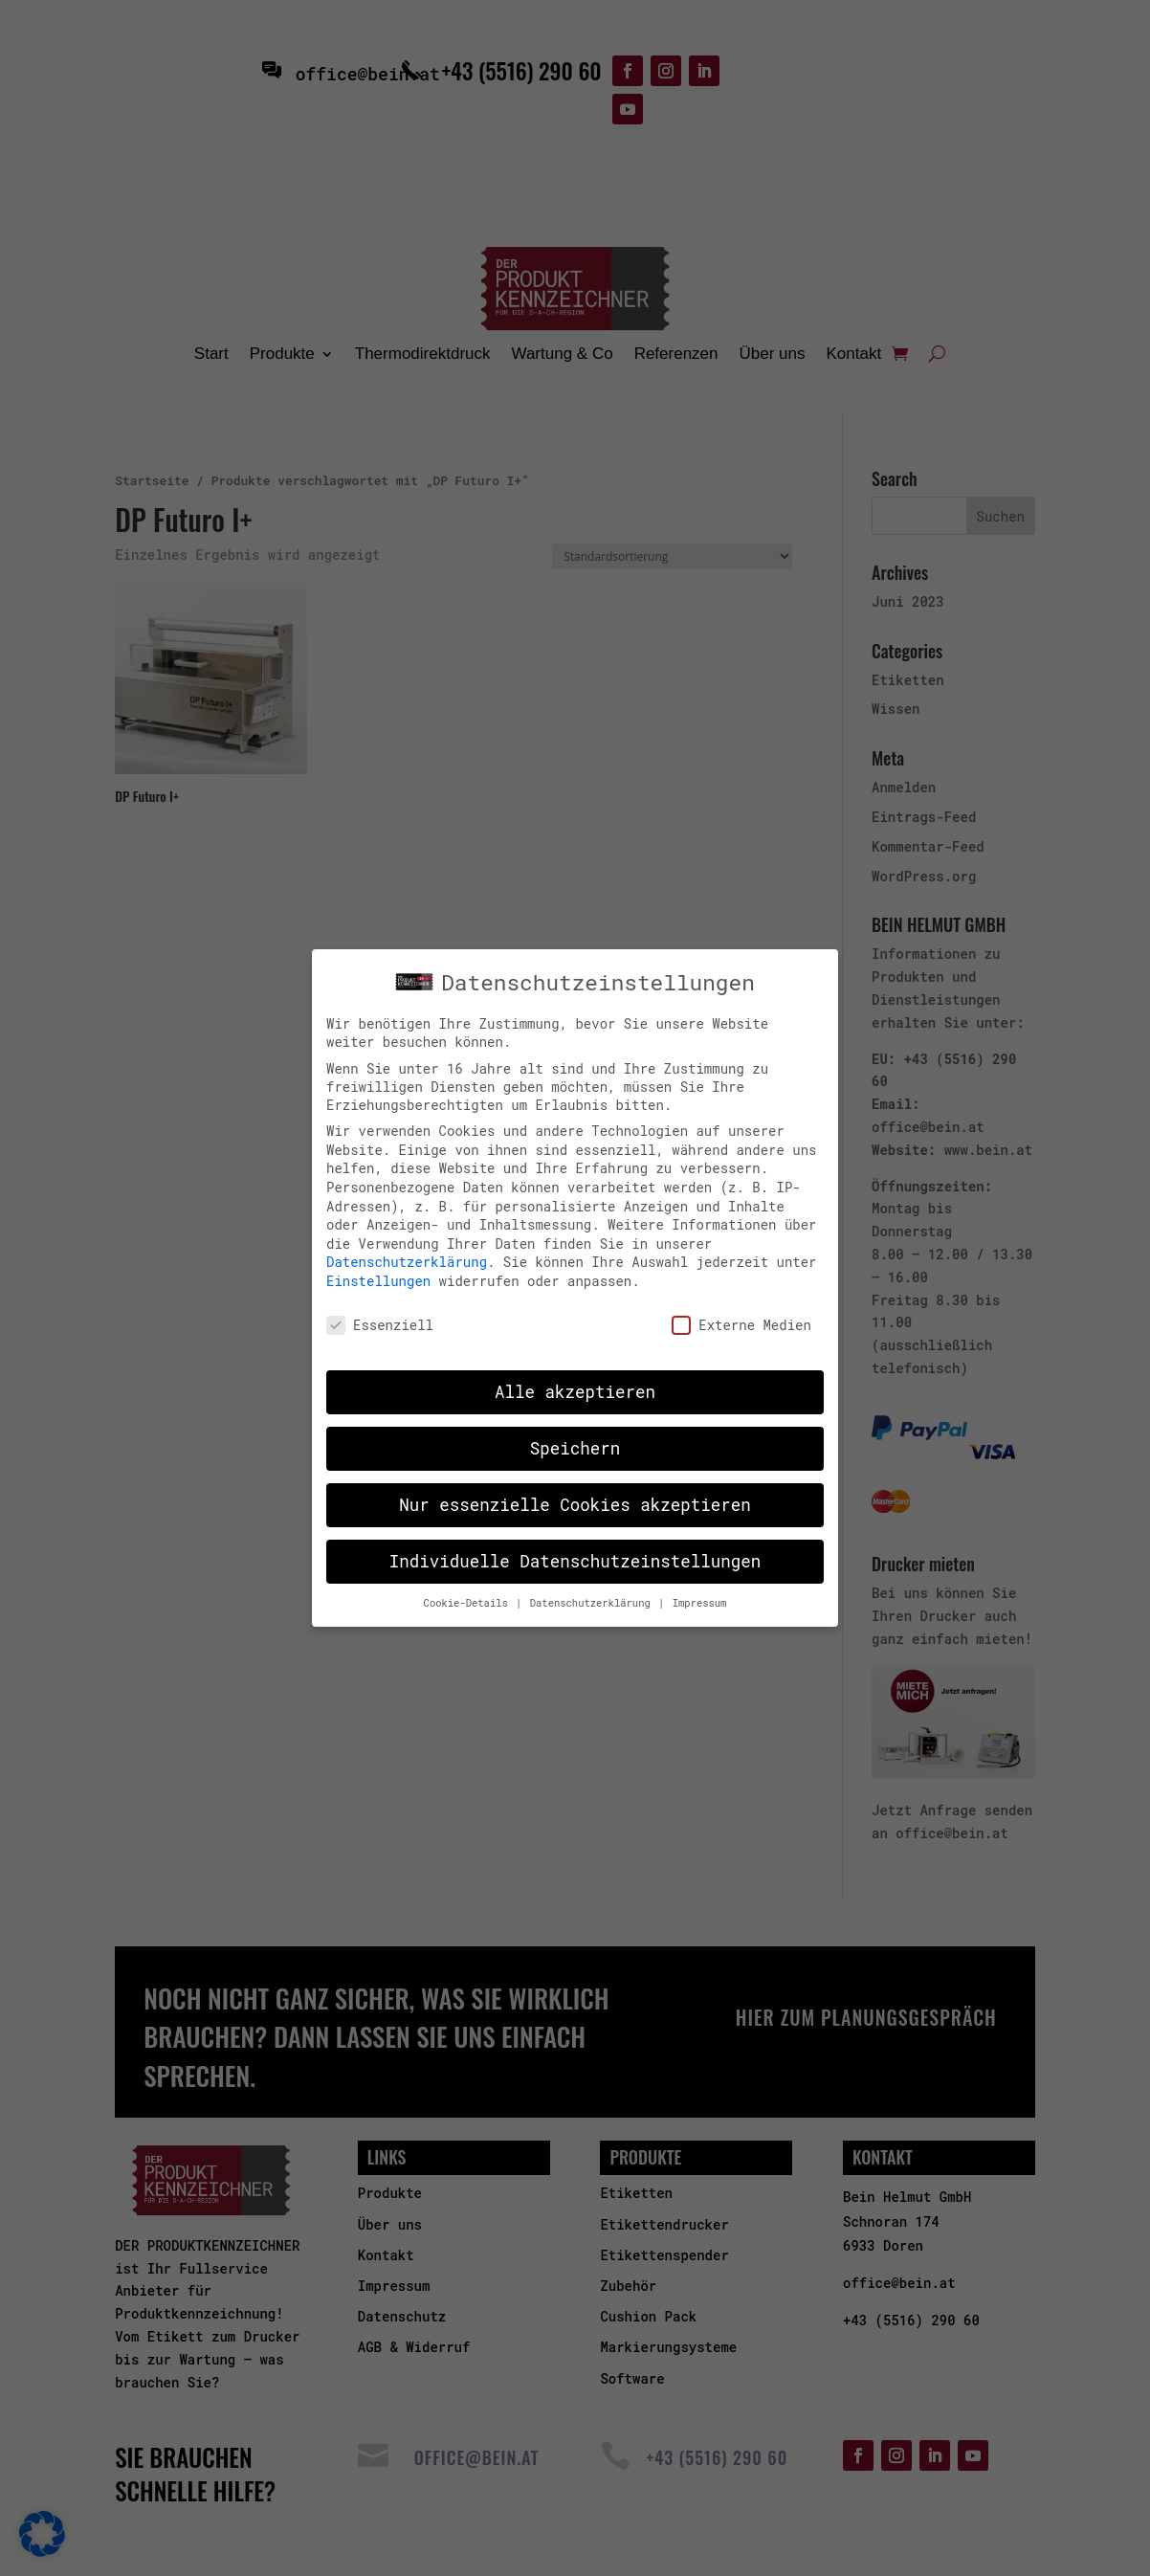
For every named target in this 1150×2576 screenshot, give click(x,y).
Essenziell (379, 1310)
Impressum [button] (700, 1589)
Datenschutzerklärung (406, 1248)
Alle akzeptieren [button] (575, 1378)
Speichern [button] (575, 1435)
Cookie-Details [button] (469, 1589)
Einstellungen (378, 1267)
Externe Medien (741, 1310)
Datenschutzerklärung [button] (593, 1589)
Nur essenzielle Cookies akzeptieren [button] (575, 1491)
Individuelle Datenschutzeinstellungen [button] (575, 1548)
